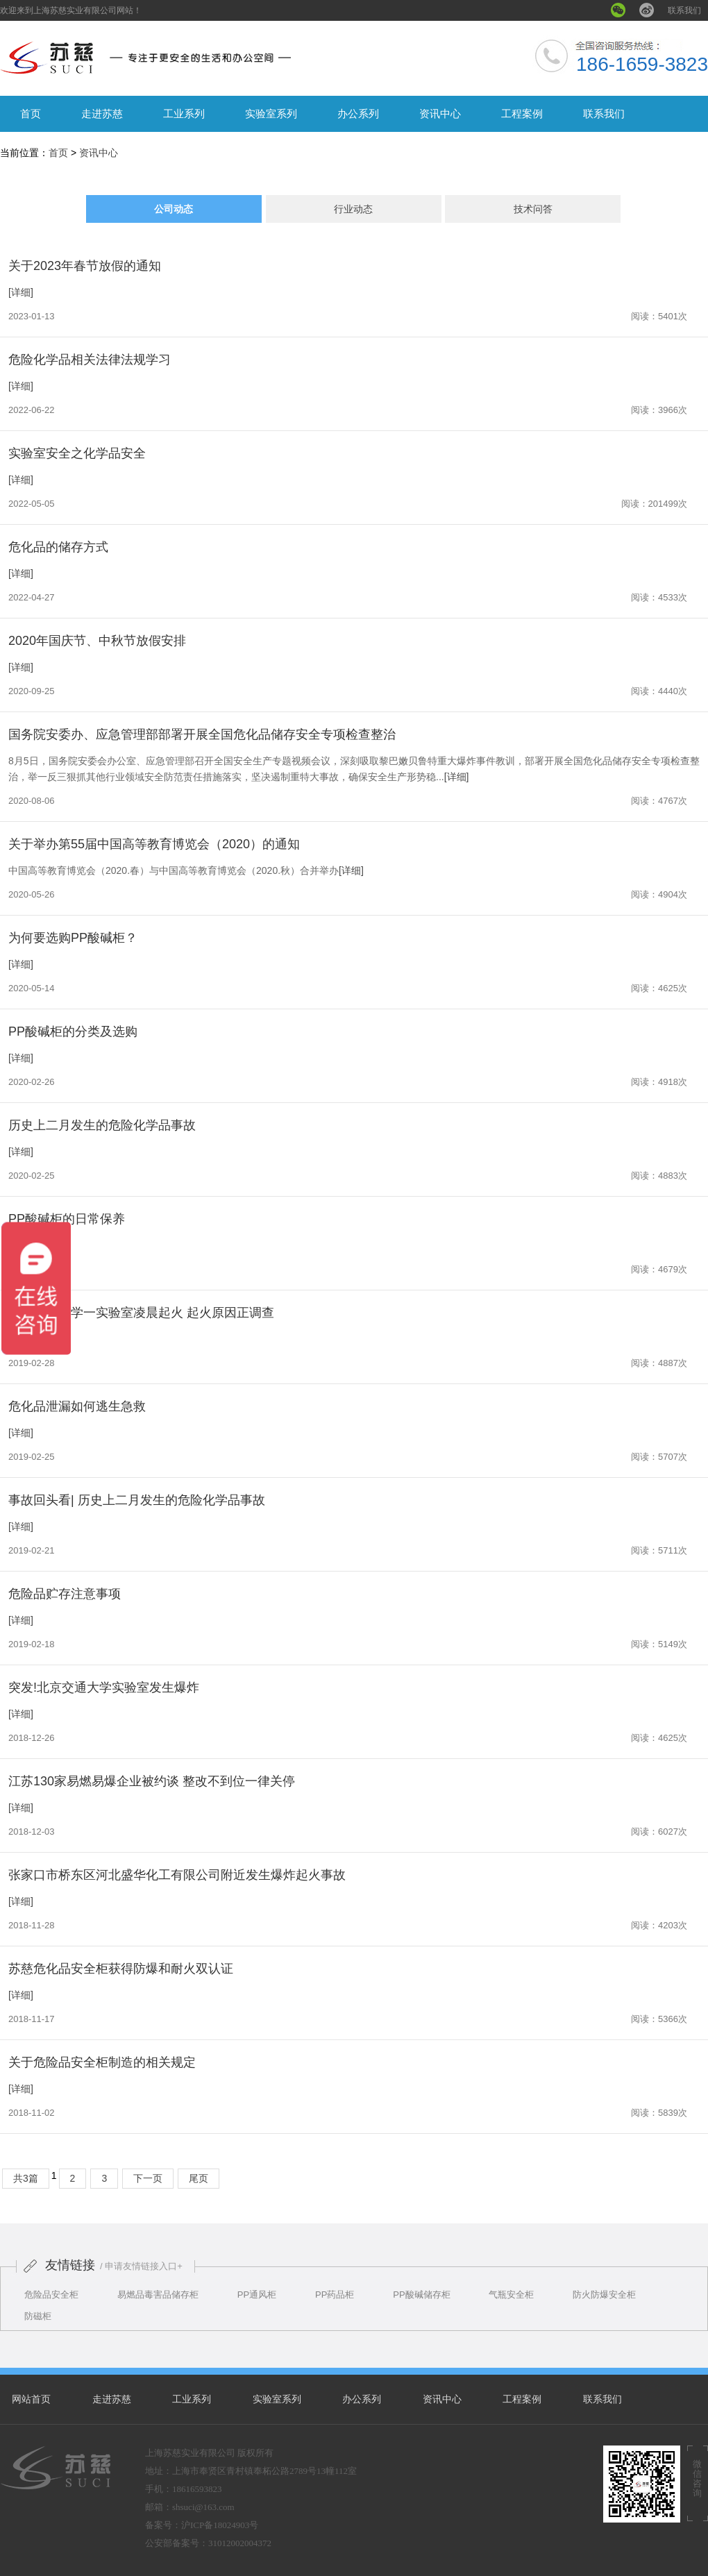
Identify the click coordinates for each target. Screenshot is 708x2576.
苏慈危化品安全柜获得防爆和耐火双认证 (120, 1969)
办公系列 (358, 113)
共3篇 (25, 2178)
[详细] (20, 292)
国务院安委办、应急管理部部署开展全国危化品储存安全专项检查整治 (202, 734)
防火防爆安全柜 (604, 2294)
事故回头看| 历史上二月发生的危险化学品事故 (136, 1500)
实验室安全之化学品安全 (77, 453)
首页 (30, 113)
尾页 (198, 2178)
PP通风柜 (256, 2294)
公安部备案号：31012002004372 (208, 2543)
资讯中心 (440, 113)
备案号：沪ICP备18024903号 (201, 2525)
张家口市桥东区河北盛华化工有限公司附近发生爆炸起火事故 (177, 1875)
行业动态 (353, 208)
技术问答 (533, 208)
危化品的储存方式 (58, 547)
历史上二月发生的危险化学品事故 (102, 1125)
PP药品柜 (334, 2294)
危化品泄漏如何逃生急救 (77, 1406)
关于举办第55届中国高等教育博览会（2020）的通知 (154, 844)
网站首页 (31, 2399)
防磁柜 (37, 2316)
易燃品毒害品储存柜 (158, 2294)
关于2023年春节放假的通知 (84, 266)
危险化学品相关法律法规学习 (89, 360)
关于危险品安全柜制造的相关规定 (102, 2062)
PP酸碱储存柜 (421, 2294)
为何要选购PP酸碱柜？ (72, 938)
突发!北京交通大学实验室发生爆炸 (103, 1687)
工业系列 (184, 113)
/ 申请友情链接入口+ (141, 2266)
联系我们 (684, 10)
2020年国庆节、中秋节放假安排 (97, 641)
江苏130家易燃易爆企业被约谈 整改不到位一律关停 (151, 1781)
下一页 (147, 2178)
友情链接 (70, 2265)
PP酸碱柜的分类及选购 (72, 1031)
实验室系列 (271, 113)
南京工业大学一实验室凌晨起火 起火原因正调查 (141, 1313)
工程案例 (522, 113)
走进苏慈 (102, 113)
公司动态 (173, 208)
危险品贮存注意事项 (64, 1594)
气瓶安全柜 (511, 2294)
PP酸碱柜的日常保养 (66, 1219)
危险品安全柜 (51, 2294)
